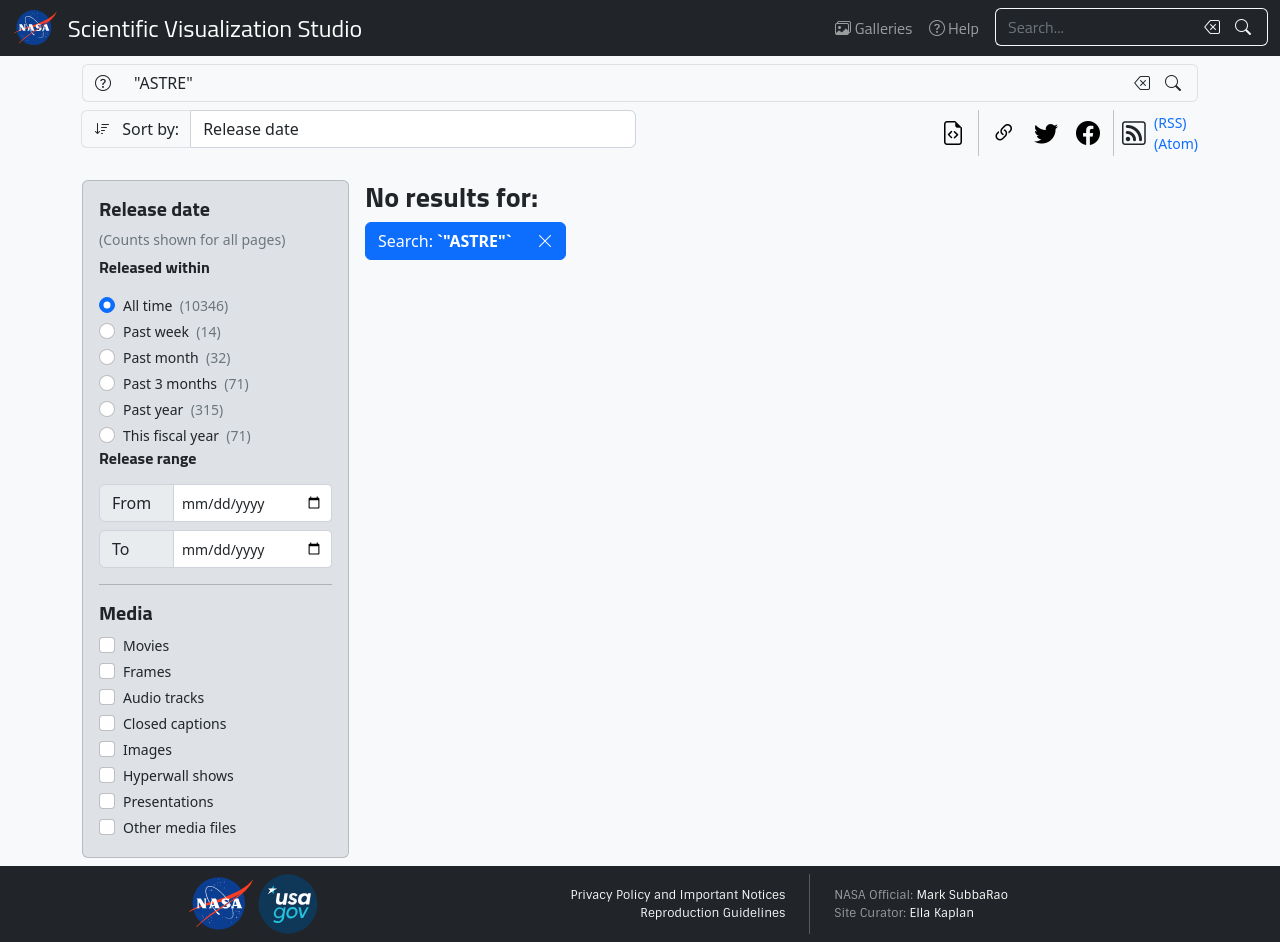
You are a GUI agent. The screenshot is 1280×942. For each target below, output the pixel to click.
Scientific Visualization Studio (215, 28)
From (131, 503)
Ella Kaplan (942, 913)
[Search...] (1094, 27)
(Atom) (1176, 143)
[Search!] (1245, 27)
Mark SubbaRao (962, 895)
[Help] (102, 83)
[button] (545, 241)
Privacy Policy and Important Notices (677, 895)
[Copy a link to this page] (1004, 133)
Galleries (873, 28)
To (120, 549)
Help (954, 28)
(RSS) (1170, 122)
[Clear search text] (1208, 27)
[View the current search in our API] (953, 133)
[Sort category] (413, 129)
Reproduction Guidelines (712, 913)
